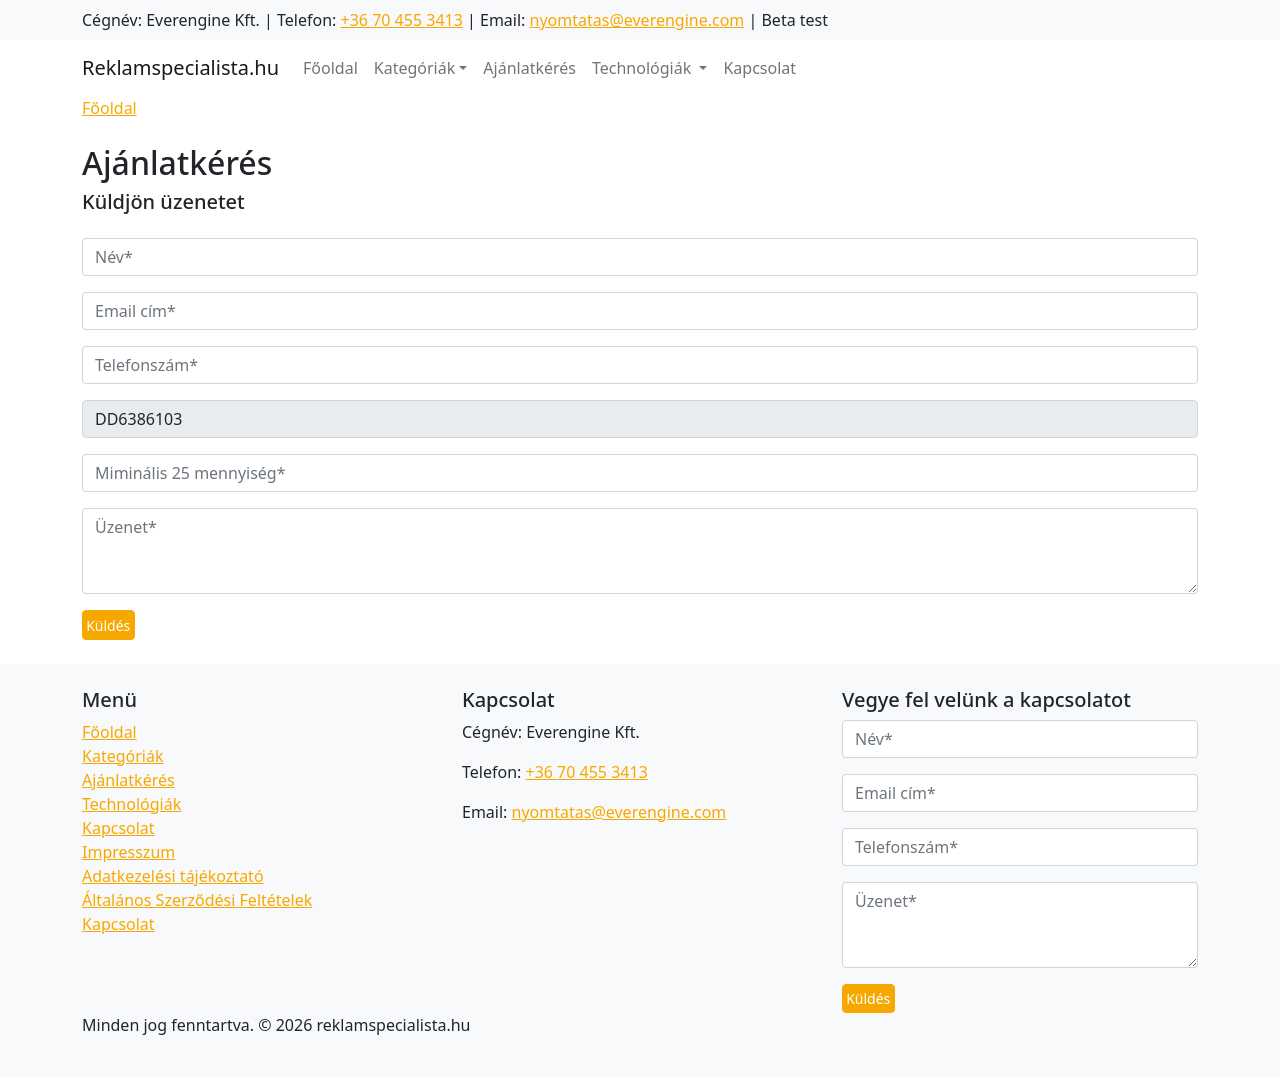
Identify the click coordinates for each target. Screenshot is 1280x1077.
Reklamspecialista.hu (180, 67)
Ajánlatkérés (529, 68)
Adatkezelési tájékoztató (173, 876)
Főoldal (330, 68)
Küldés (108, 625)
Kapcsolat (759, 68)
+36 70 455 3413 (402, 20)
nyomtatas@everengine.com (637, 20)
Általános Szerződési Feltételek (197, 900)
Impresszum (128, 852)
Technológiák (131, 804)
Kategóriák (122, 756)
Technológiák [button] (643, 68)
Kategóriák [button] (414, 68)
